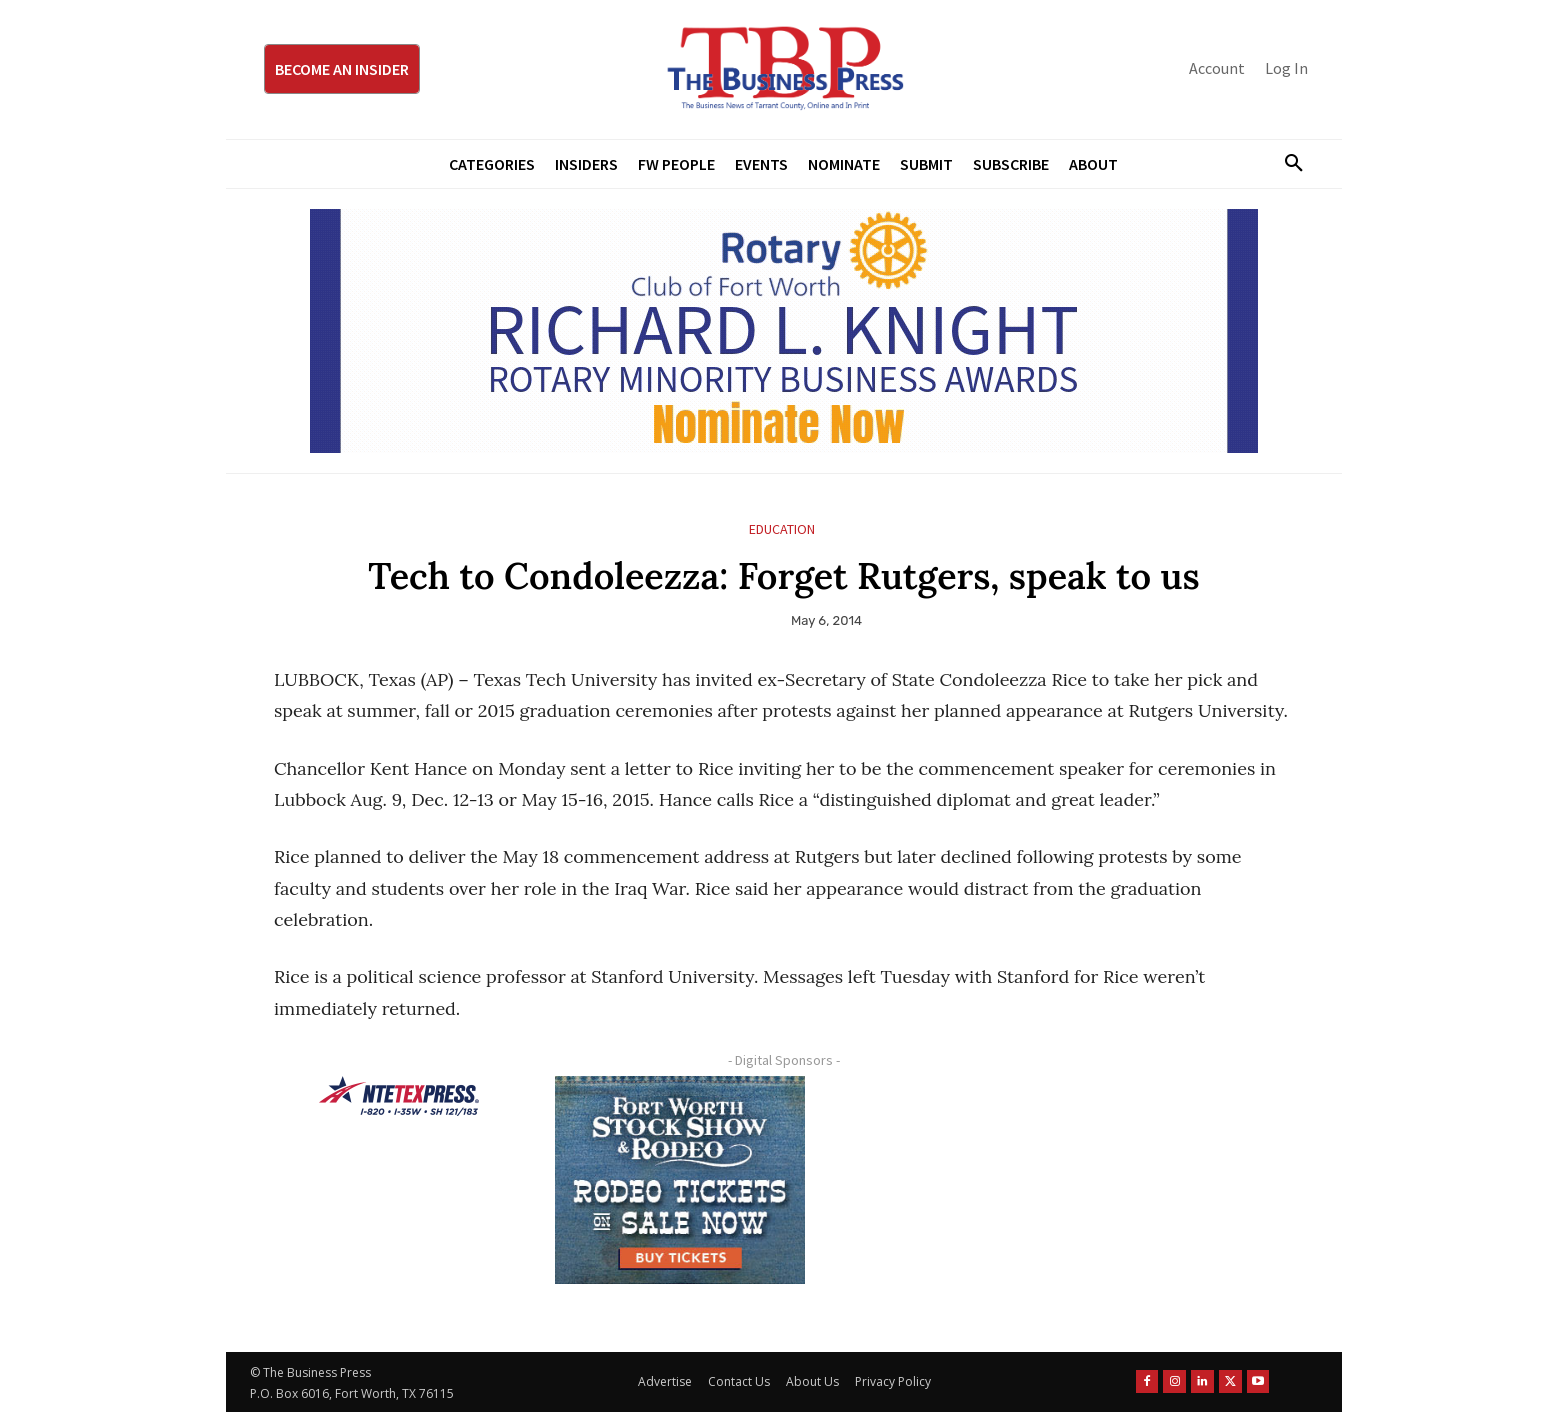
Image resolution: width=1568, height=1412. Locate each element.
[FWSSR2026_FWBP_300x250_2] (680, 1180)
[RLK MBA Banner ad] (784, 331)
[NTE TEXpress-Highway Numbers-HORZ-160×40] (399, 1096)
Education (782, 529)
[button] (1286, 164)
